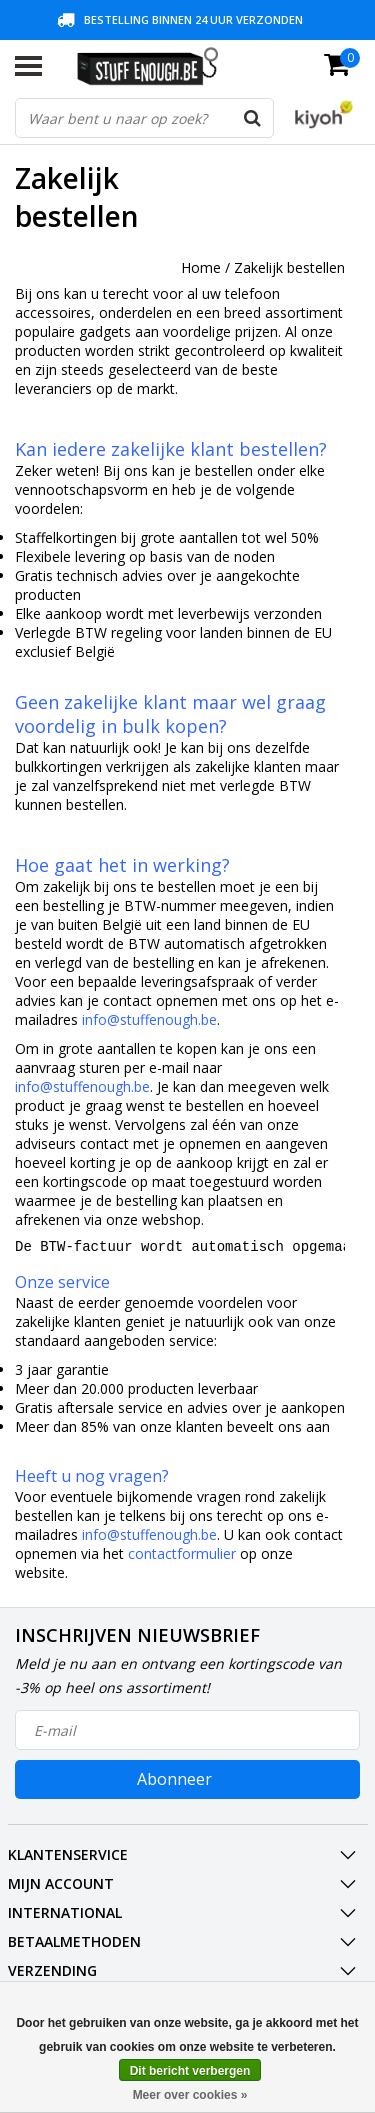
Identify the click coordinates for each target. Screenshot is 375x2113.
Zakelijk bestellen (289, 267)
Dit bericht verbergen (190, 2071)
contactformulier (182, 1559)
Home (201, 267)
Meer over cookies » (190, 2095)
